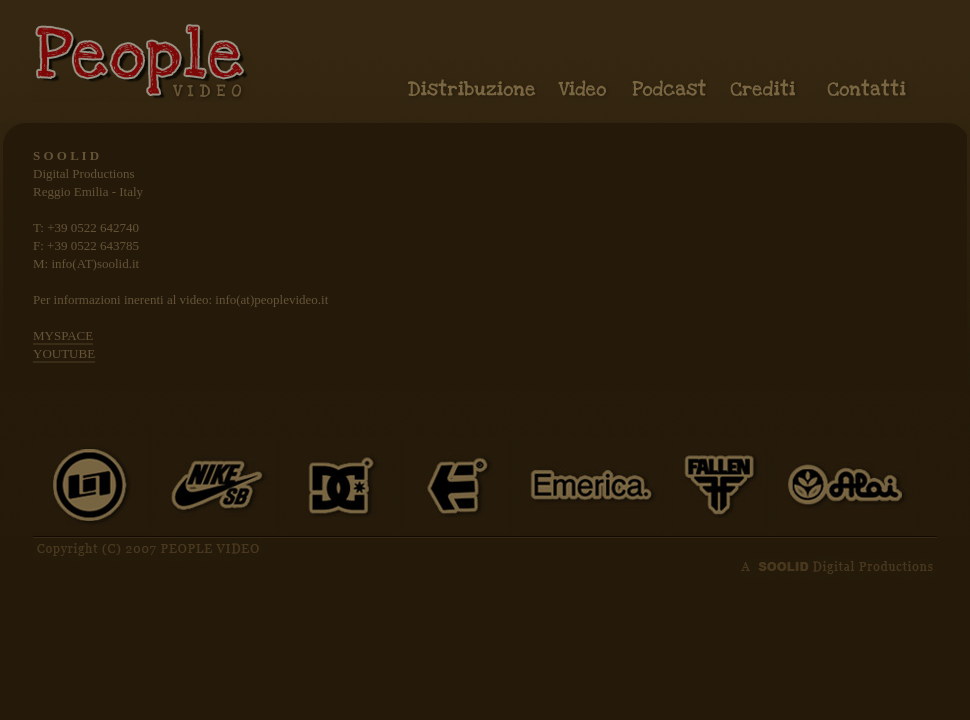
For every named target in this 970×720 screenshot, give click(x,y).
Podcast (669, 89)
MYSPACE (63, 335)
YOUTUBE (64, 353)
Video (583, 89)
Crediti (763, 89)
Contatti (867, 89)
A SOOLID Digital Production (838, 565)
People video (141, 61)
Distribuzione (471, 89)
